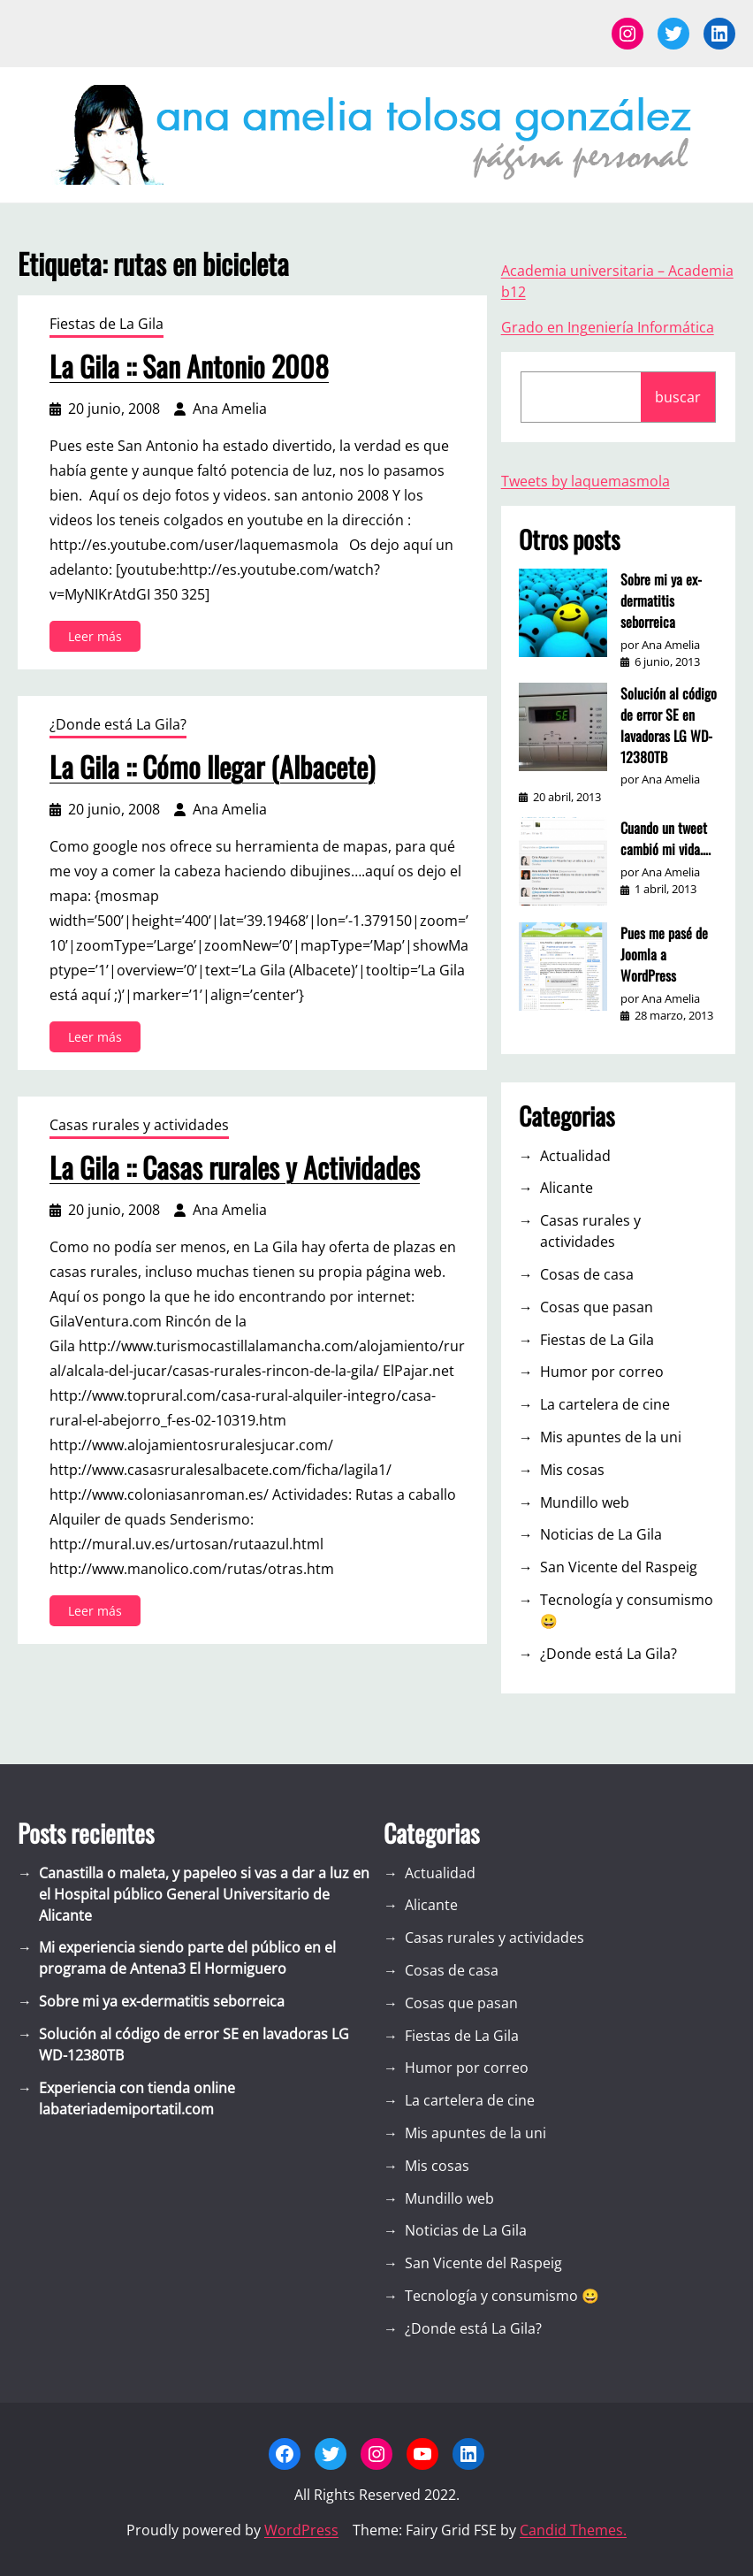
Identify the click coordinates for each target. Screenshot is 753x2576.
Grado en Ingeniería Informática (607, 327)
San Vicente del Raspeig (618, 1567)
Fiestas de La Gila (106, 323)
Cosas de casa (587, 1274)
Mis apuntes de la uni (610, 1437)
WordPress (301, 2530)
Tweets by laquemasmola (585, 481)
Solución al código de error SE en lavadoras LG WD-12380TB (668, 725)
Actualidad (575, 1156)
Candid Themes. (573, 2530)
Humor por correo (602, 1371)
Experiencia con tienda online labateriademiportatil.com (137, 2098)
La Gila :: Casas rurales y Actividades (234, 1167)
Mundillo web (584, 1502)
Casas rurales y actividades (139, 1125)
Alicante (566, 1187)
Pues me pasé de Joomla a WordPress (664, 954)
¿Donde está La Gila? (117, 724)
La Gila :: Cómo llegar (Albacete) (212, 766)
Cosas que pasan (596, 1307)
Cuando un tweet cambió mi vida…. (665, 838)
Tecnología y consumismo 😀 (626, 1610)
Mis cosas (572, 1469)
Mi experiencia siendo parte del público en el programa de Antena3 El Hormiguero (187, 1958)
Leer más (99, 639)
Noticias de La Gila (601, 1534)
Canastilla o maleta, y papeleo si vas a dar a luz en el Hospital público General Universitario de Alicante (204, 1894)
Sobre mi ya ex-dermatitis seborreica (661, 600)
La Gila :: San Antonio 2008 (189, 366)
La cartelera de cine (605, 1404)
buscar (678, 397)
